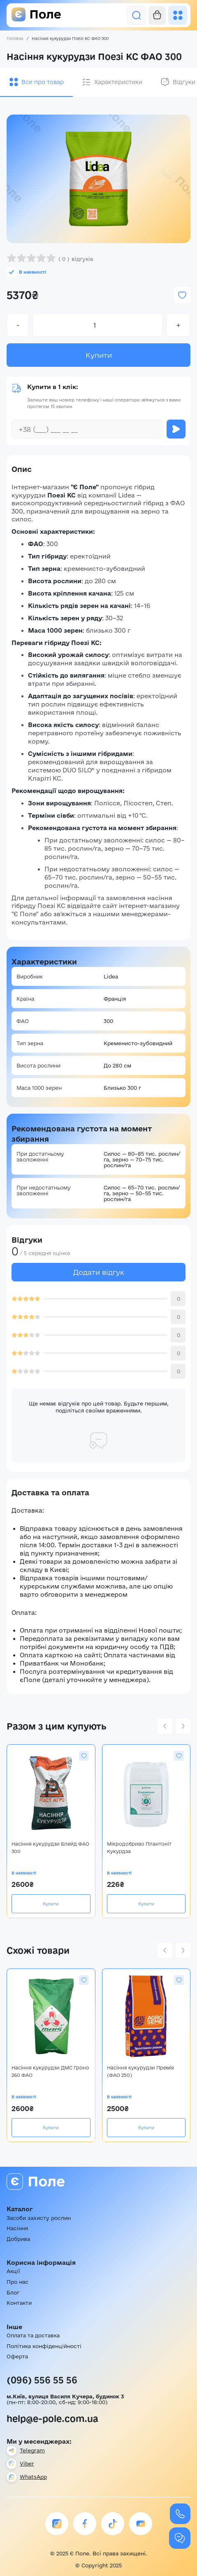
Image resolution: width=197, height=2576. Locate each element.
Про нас (17, 2282)
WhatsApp (33, 2477)
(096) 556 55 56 (42, 2380)
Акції (13, 2271)
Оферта (17, 2356)
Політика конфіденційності (44, 2346)
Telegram (32, 2450)
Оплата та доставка (33, 2335)
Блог (13, 2292)
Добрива (18, 2239)
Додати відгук (98, 1272)
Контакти (19, 2303)
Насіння (17, 2228)
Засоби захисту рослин (39, 2218)
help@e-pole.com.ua (52, 2418)
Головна (15, 38)
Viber (27, 2463)
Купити (99, 355)
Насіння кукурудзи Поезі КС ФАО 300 (70, 38)
